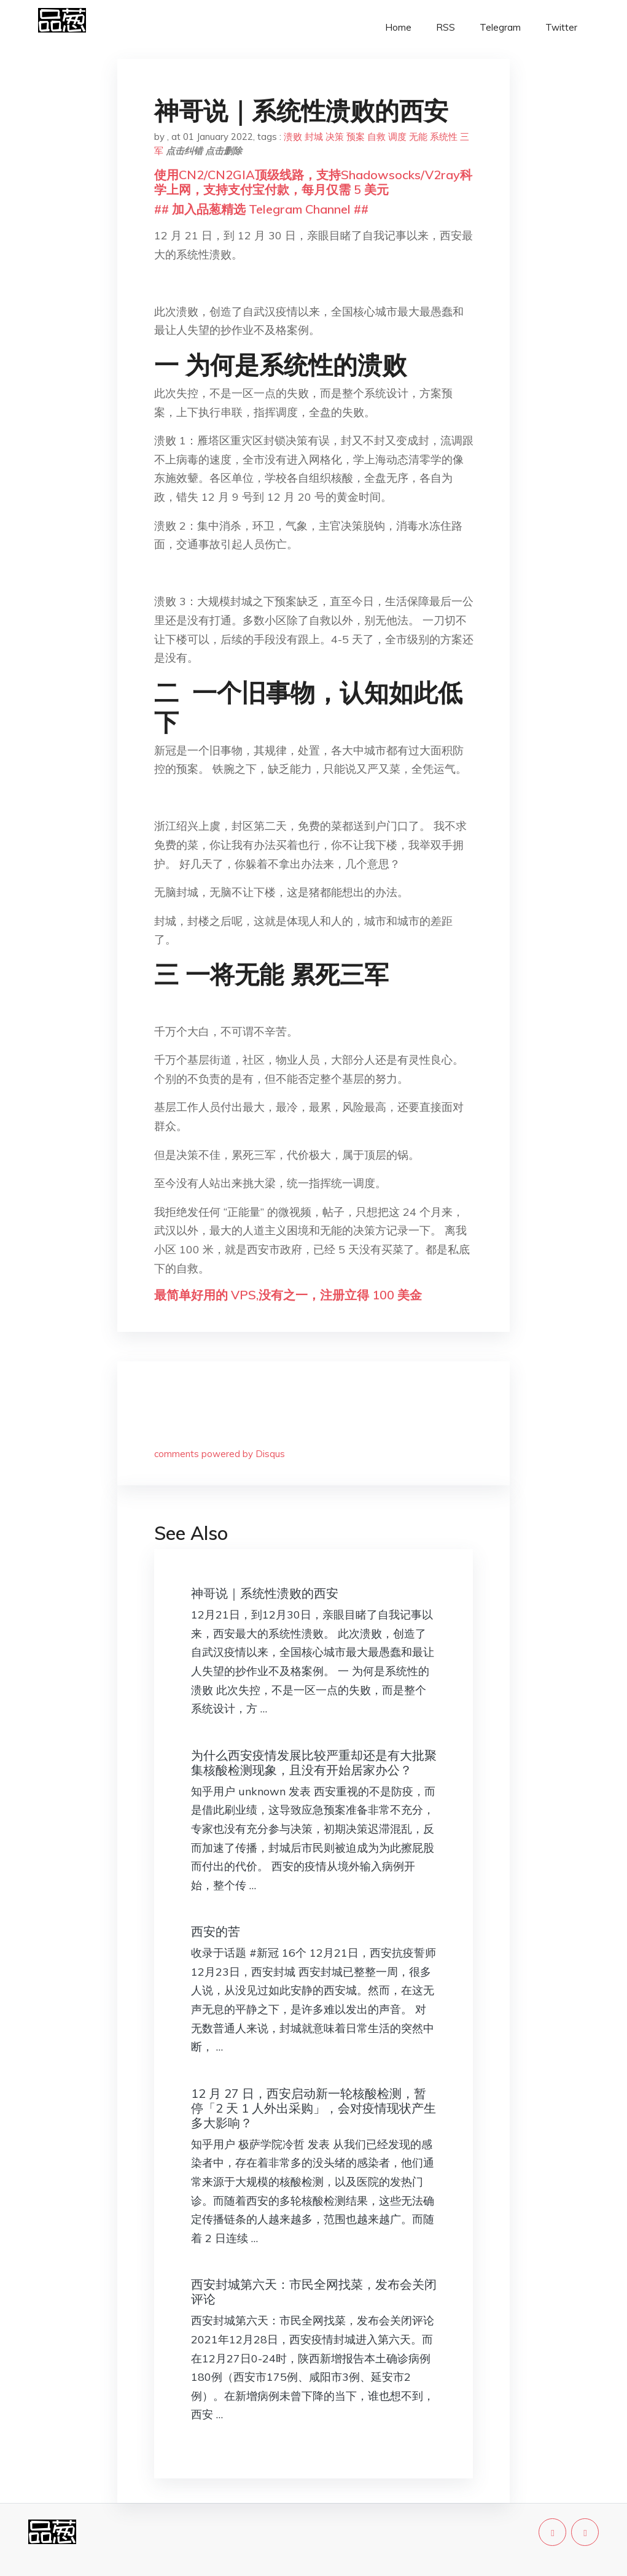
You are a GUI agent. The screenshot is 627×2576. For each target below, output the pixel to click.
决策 (334, 136)
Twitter (561, 27)
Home (398, 27)
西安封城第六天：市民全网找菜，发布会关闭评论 (314, 2291)
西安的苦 (215, 1931)
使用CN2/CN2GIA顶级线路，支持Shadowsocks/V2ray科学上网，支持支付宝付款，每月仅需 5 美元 (313, 182)
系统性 (444, 136)
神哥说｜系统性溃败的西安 (264, 1593)
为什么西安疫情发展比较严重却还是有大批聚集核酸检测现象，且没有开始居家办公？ (314, 1762)
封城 (314, 136)
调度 (397, 136)
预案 (355, 136)
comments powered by (219, 1454)
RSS (445, 27)
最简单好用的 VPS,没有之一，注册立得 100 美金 (288, 1294)
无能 (418, 136)
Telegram (500, 27)
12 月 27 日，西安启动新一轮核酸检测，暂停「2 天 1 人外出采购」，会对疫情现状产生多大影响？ (313, 2108)
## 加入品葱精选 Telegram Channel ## (261, 209)
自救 (376, 136)
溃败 (293, 136)
